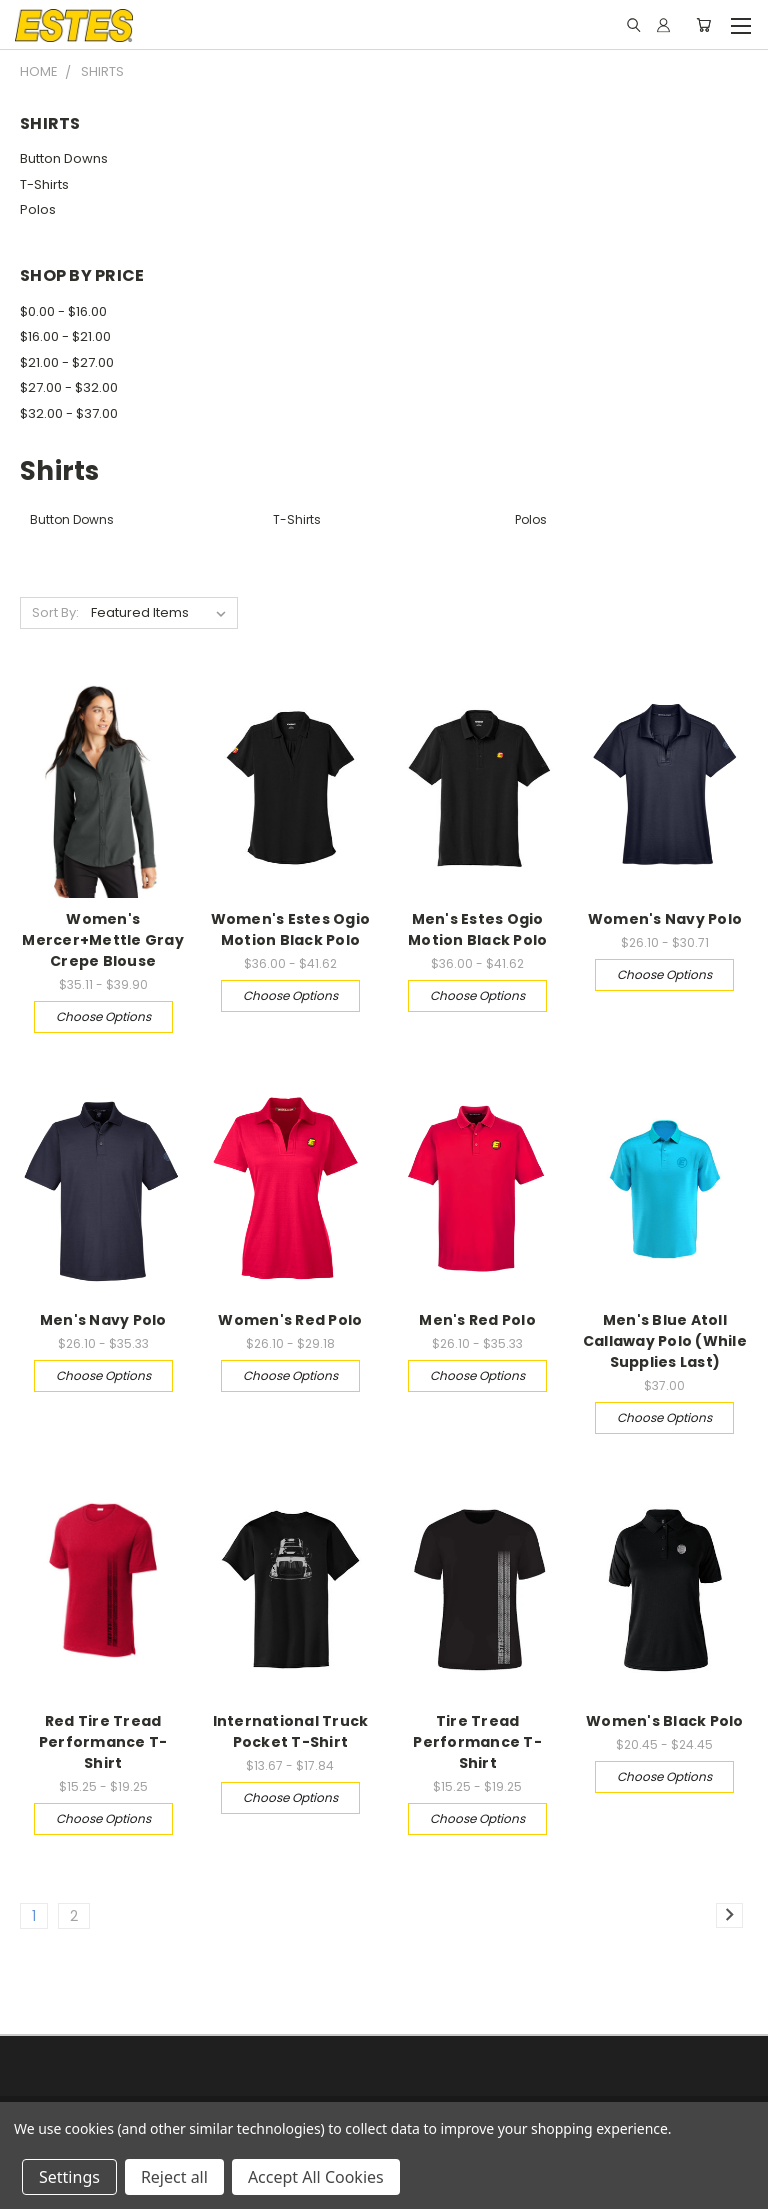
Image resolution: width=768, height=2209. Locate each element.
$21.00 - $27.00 (67, 362)
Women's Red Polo (290, 1320)
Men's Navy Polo (103, 1320)
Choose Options (103, 1016)
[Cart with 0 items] (703, 25)
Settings (69, 2177)
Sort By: (55, 612)
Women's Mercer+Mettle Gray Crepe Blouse (103, 940)
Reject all (174, 2177)
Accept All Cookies (316, 2177)
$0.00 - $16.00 (63, 311)
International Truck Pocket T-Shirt (291, 1731)
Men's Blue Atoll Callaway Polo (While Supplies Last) (665, 1341)
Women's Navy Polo (665, 919)
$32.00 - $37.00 (69, 413)
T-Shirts (44, 184)
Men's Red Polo (477, 1320)
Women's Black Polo (665, 1721)
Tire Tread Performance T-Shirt (477, 1742)
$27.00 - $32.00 (69, 387)
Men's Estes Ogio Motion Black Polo (477, 929)
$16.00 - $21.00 (65, 336)
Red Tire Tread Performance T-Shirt (103, 1742)
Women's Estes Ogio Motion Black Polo (291, 929)
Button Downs (64, 158)
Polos (38, 209)
